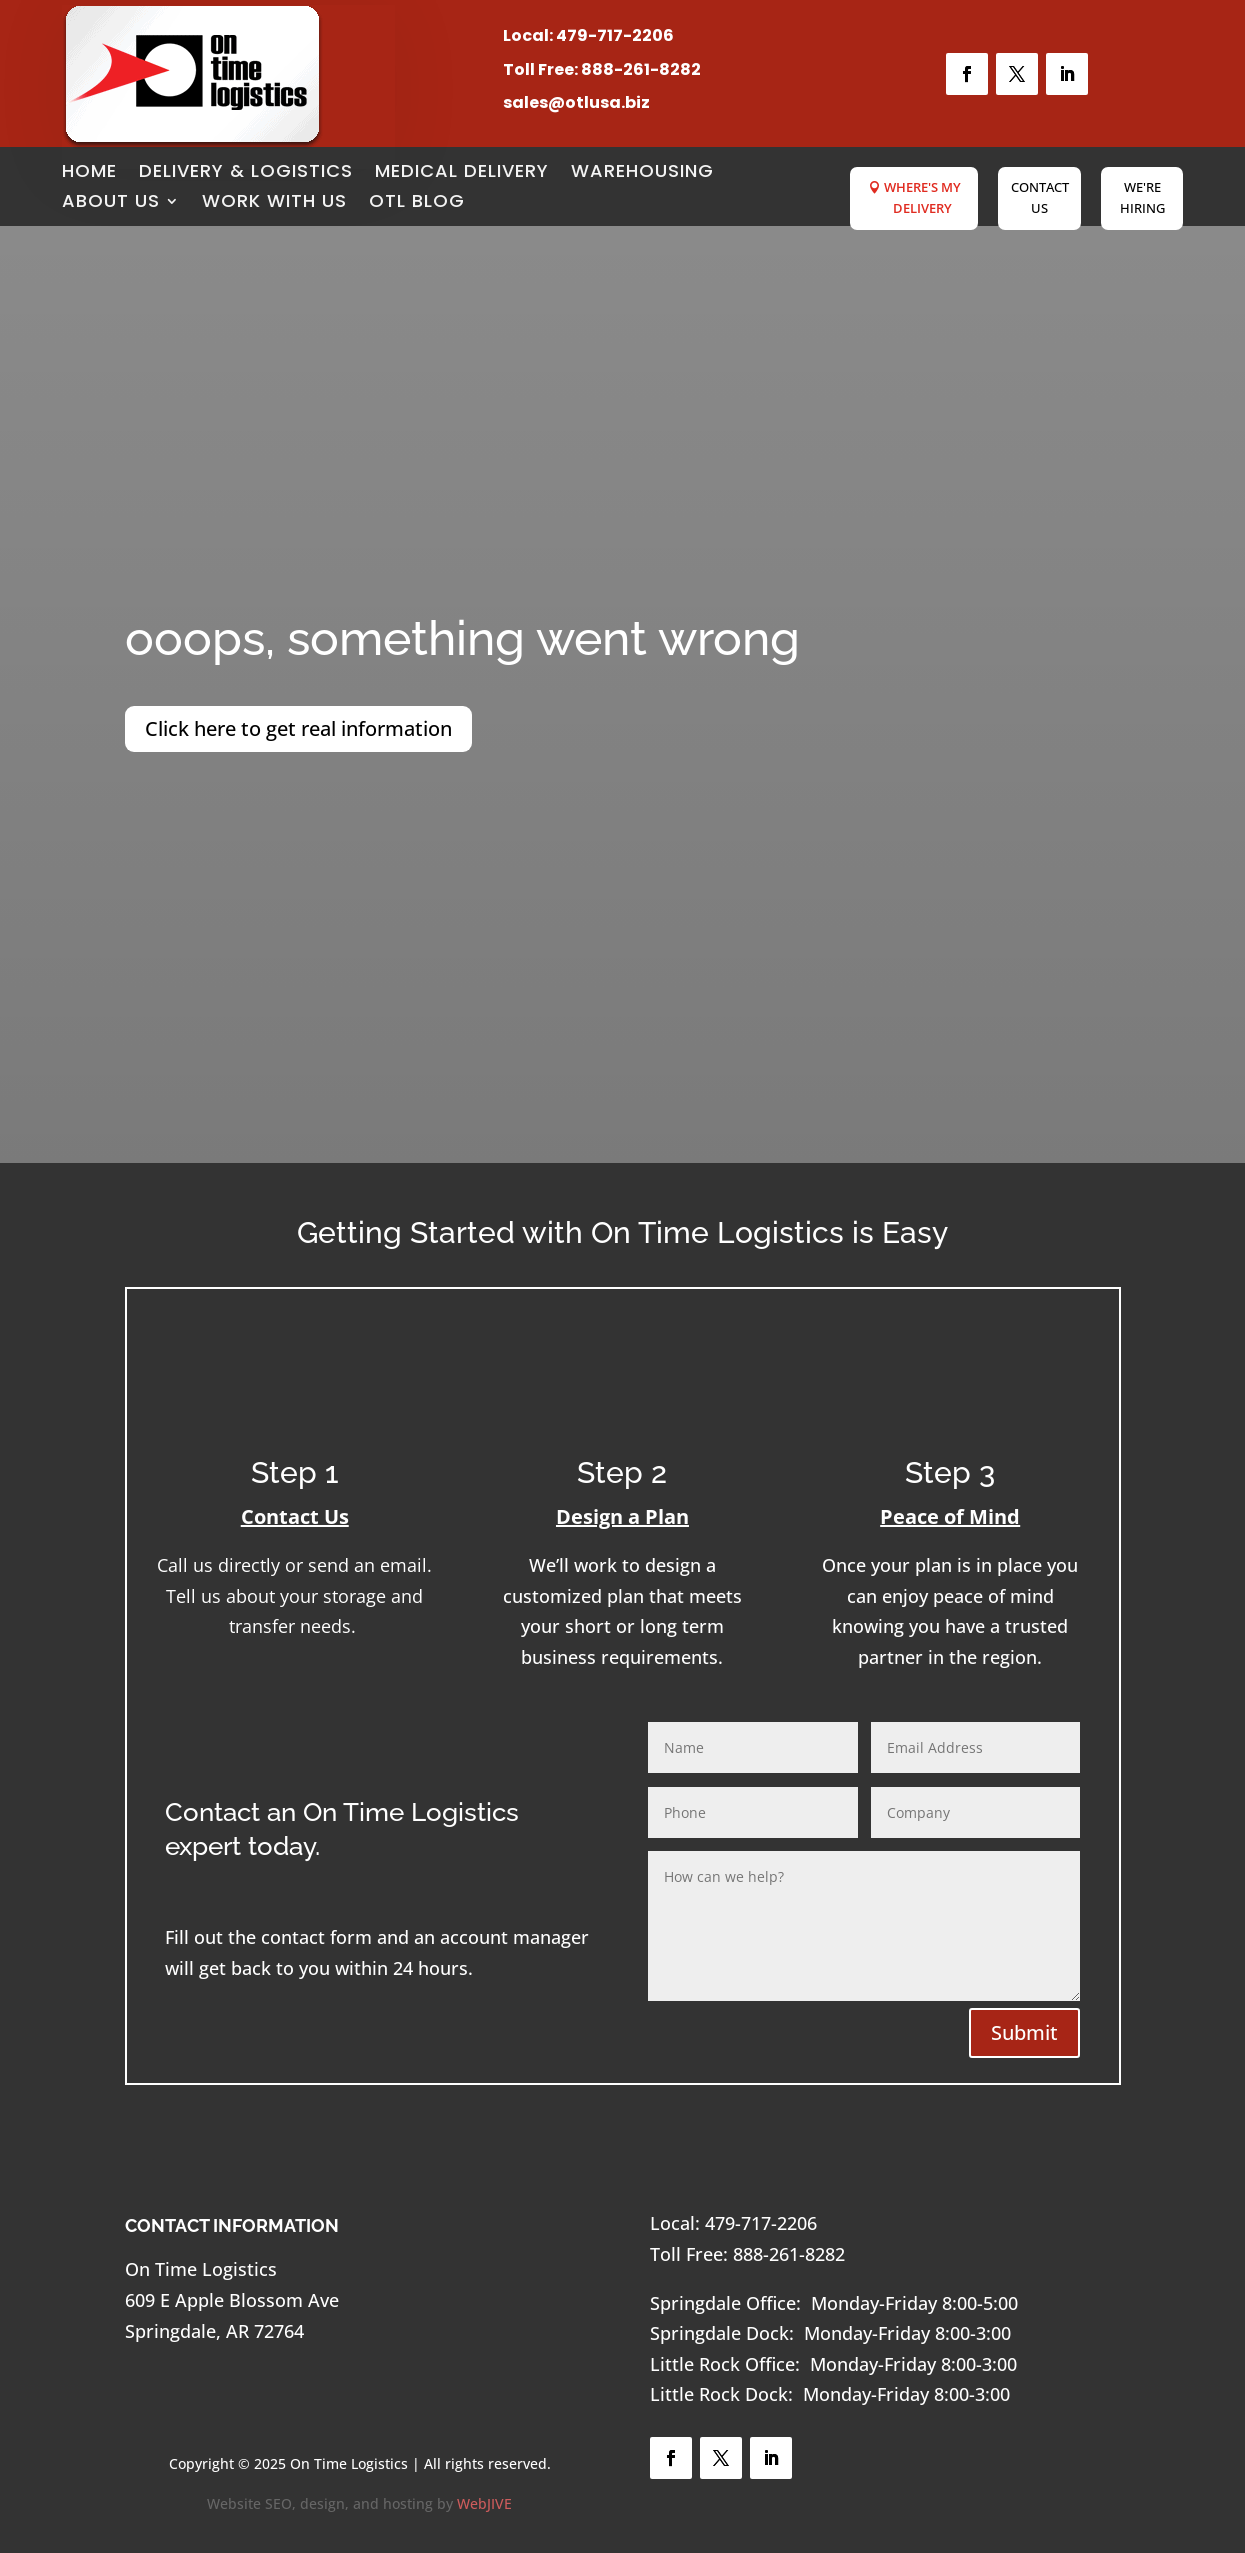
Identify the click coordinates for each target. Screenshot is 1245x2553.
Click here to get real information (298, 728)
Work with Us (274, 203)
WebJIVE (484, 2503)
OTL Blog (417, 203)
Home (89, 173)
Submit (1024, 2032)
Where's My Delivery (922, 198)
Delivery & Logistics (246, 173)
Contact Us (1040, 198)
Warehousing (642, 173)
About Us (111, 203)
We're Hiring (1142, 198)
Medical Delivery (462, 173)
